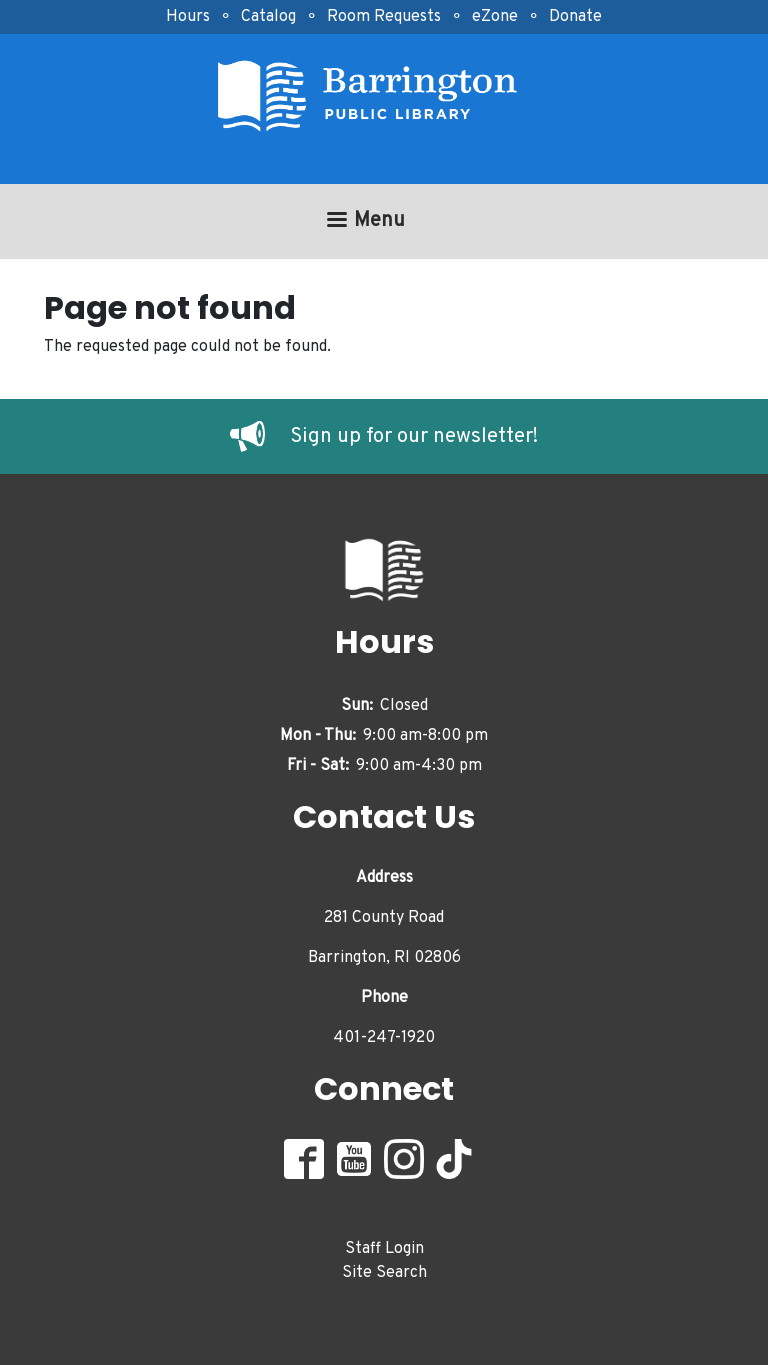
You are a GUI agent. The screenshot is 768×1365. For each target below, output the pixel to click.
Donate (575, 17)
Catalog (268, 17)
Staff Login (384, 1249)
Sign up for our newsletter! (414, 437)
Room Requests (384, 17)
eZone (495, 17)
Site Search (384, 1273)
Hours (188, 17)
